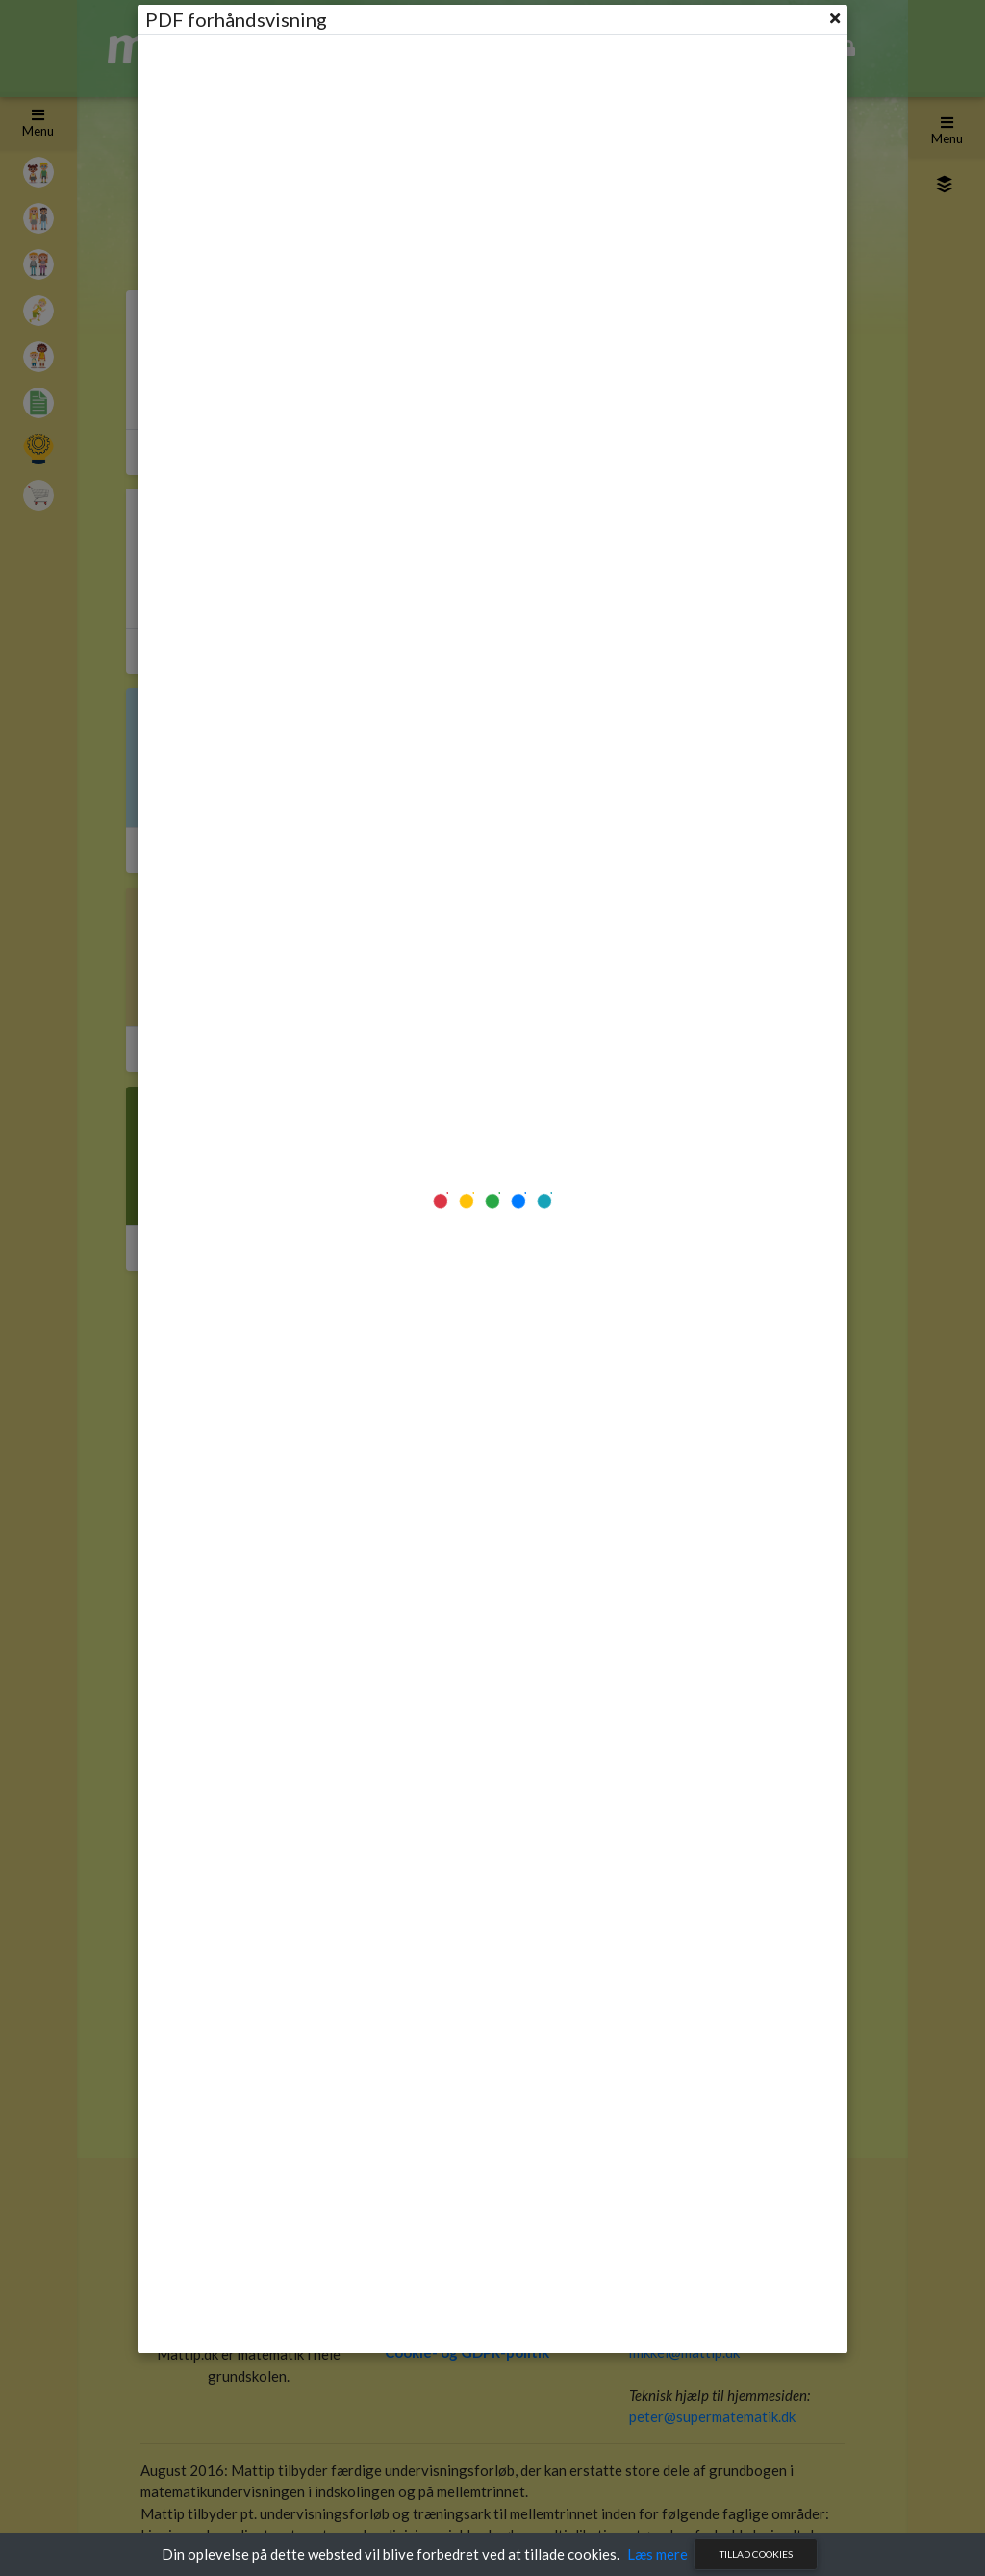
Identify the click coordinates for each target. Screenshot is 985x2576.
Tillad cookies (756, 2554)
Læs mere (657, 2554)
